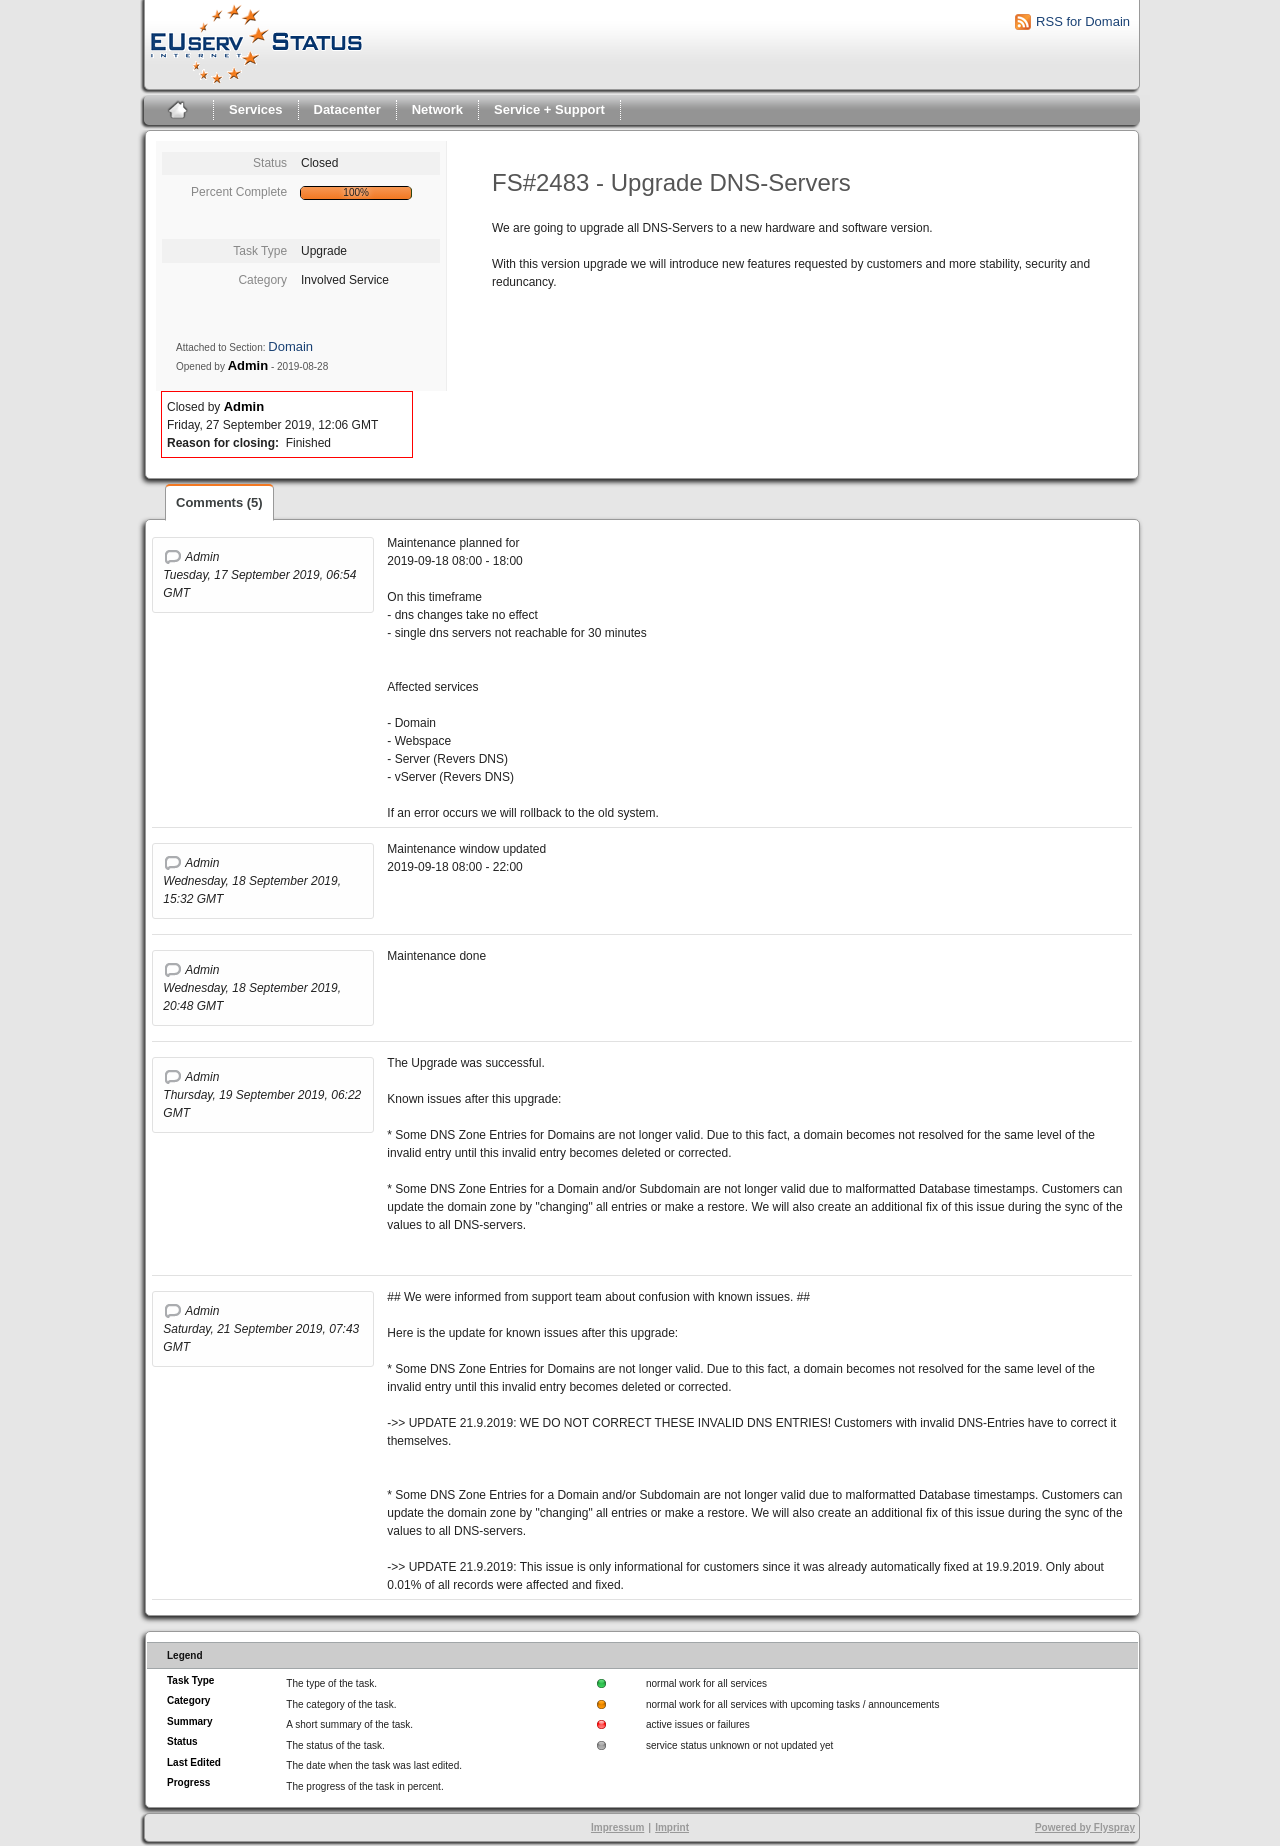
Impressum (617, 1827)
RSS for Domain (1083, 21)
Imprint (672, 1827)
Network (437, 109)
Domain (290, 346)
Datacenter (347, 109)
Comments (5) (219, 502)
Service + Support (549, 109)
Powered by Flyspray (1085, 1827)
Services (256, 109)
